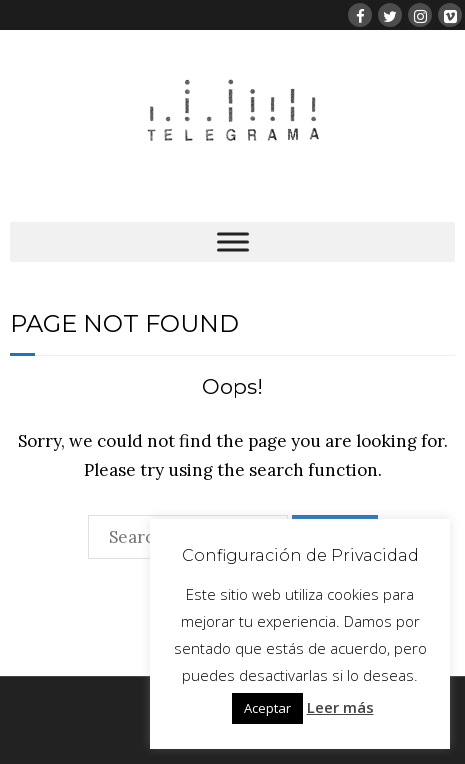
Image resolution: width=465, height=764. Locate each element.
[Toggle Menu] (233, 241)
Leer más (340, 707)
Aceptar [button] (267, 708)
